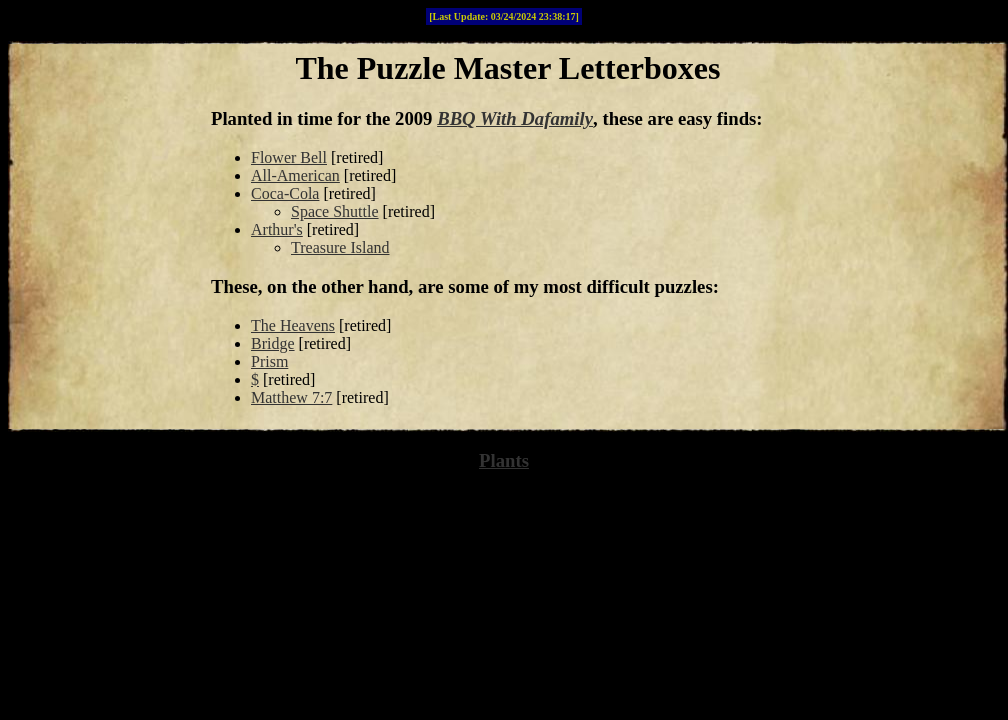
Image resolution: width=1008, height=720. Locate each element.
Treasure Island (340, 247)
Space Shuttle (335, 211)
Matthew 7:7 (291, 397)
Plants (504, 460)
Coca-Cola (285, 193)
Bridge (273, 343)
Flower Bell (289, 157)
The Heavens (293, 325)
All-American (295, 175)
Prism (269, 361)
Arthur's (277, 229)
